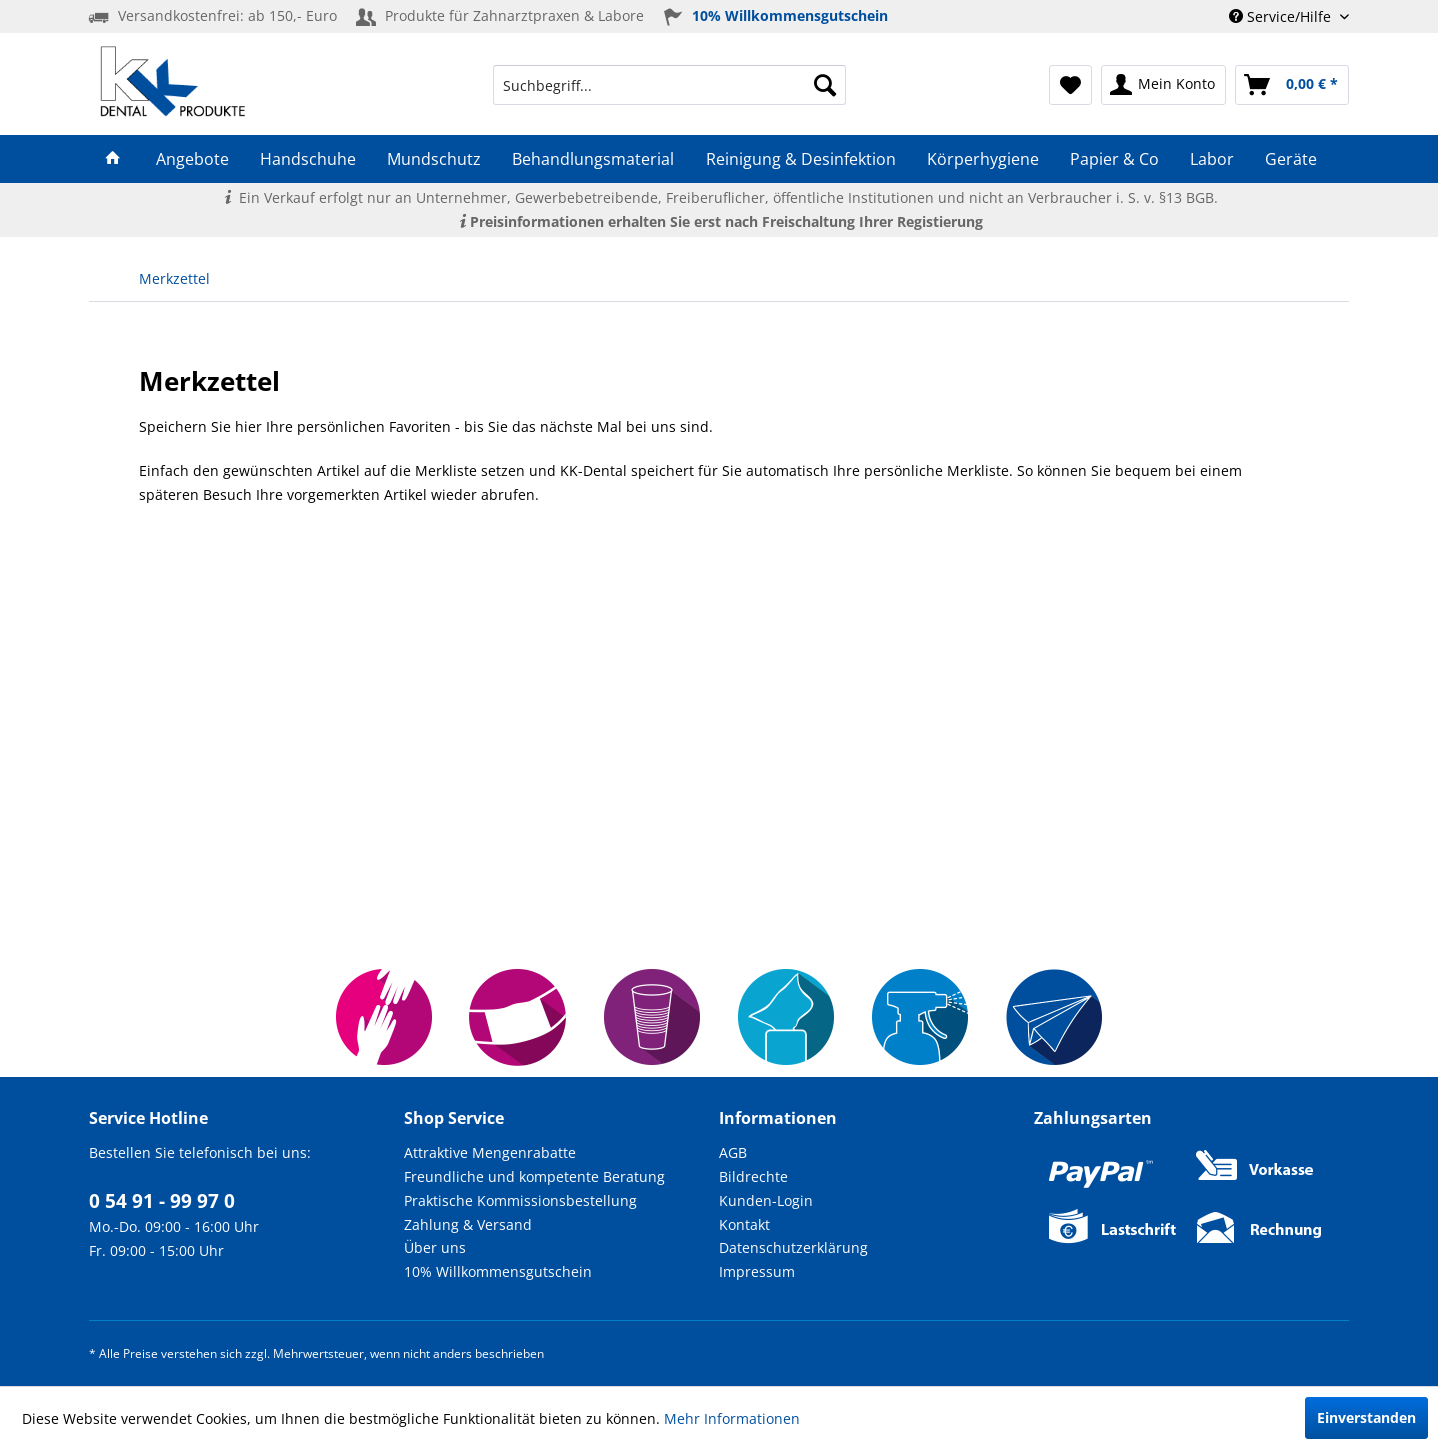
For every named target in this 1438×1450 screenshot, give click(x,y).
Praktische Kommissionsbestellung (520, 1200)
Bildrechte (753, 1176)
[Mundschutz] (434, 159)
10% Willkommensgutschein (498, 1271)
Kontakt (744, 1224)
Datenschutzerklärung (793, 1247)
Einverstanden (1366, 1417)
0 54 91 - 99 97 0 (162, 1201)
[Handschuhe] (307, 159)
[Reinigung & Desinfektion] (800, 159)
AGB (733, 1152)
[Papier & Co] (1114, 159)
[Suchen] (825, 85)
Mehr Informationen (732, 1418)
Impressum (757, 1271)
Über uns (435, 1247)
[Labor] (1212, 159)
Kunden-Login (766, 1200)
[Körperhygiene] (982, 159)
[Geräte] (1291, 159)
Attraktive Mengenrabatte (490, 1152)
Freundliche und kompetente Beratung (534, 1176)
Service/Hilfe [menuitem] (1282, 16)
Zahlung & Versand (468, 1224)
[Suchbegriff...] (669, 85)
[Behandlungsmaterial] (593, 159)
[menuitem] (669, 85)
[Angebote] (192, 159)
